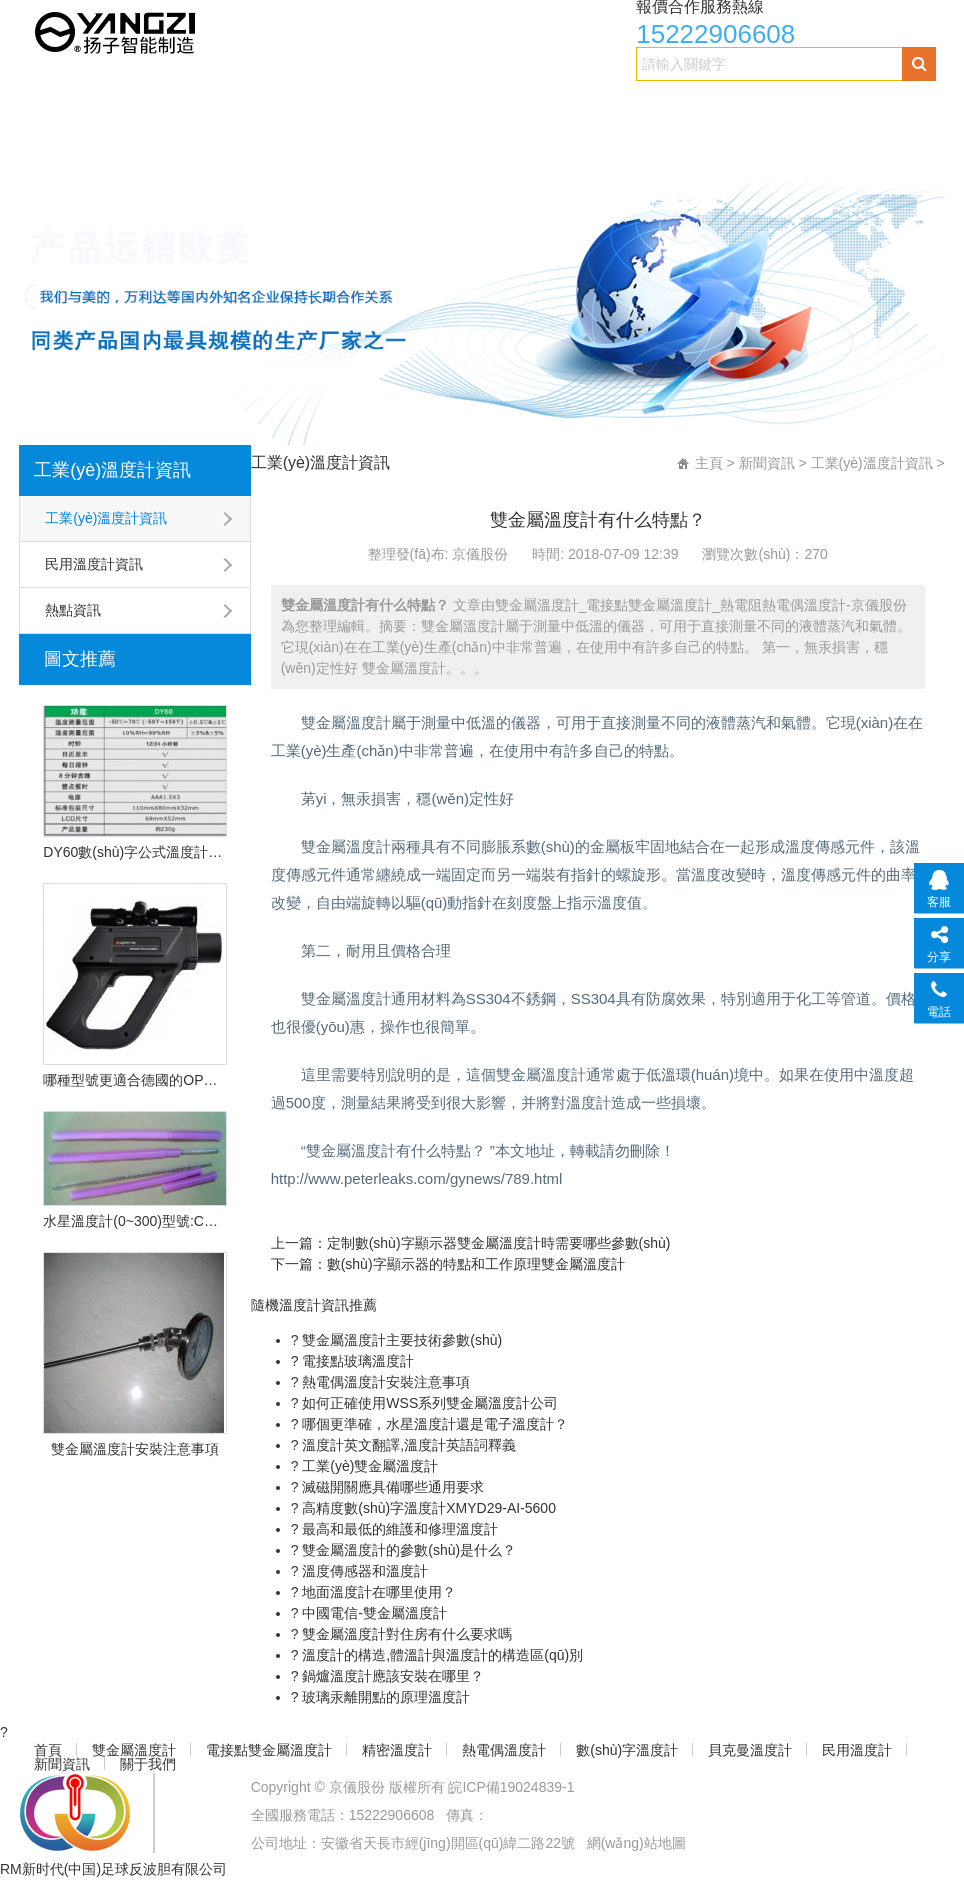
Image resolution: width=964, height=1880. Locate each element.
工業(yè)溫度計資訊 (112, 470)
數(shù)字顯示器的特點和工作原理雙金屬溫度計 (476, 1264)
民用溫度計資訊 (94, 564)
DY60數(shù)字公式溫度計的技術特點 (134, 852)
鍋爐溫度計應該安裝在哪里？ (391, 1676)
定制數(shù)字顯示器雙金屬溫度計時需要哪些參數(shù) (499, 1243)
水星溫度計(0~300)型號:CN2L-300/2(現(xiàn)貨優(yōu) (134, 1221)
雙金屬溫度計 (163, 106)
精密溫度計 (472, 106)
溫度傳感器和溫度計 (363, 1571)
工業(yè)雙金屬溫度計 (368, 1466)
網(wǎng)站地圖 (636, 1843)
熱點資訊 (73, 610)
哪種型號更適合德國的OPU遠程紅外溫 (134, 1080)
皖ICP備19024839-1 (511, 1787)
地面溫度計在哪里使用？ (377, 1592)
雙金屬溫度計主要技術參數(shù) (400, 1340)
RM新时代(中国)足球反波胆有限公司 (113, 1869)
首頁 (57, 106)
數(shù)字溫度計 (746, 106)
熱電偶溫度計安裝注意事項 (384, 1382)
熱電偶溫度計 (601, 106)
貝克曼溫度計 (87, 146)
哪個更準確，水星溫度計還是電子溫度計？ (433, 1424)
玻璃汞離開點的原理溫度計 (384, 1697)
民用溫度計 (215, 146)
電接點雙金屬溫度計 (321, 106)
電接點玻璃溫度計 (356, 1361)
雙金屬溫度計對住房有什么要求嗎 (405, 1634)
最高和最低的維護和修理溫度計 (398, 1529)
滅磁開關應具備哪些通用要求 (391, 1487)
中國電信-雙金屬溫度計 (372, 1613)
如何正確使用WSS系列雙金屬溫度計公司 (428, 1403)
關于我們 (435, 146)
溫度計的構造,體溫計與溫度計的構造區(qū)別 (440, 1655)
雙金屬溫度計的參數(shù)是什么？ (407, 1550)
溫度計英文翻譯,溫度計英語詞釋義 (407, 1445)
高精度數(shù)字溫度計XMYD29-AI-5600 (427, 1508)
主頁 (709, 463)
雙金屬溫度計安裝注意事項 (135, 1449)
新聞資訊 (329, 146)
